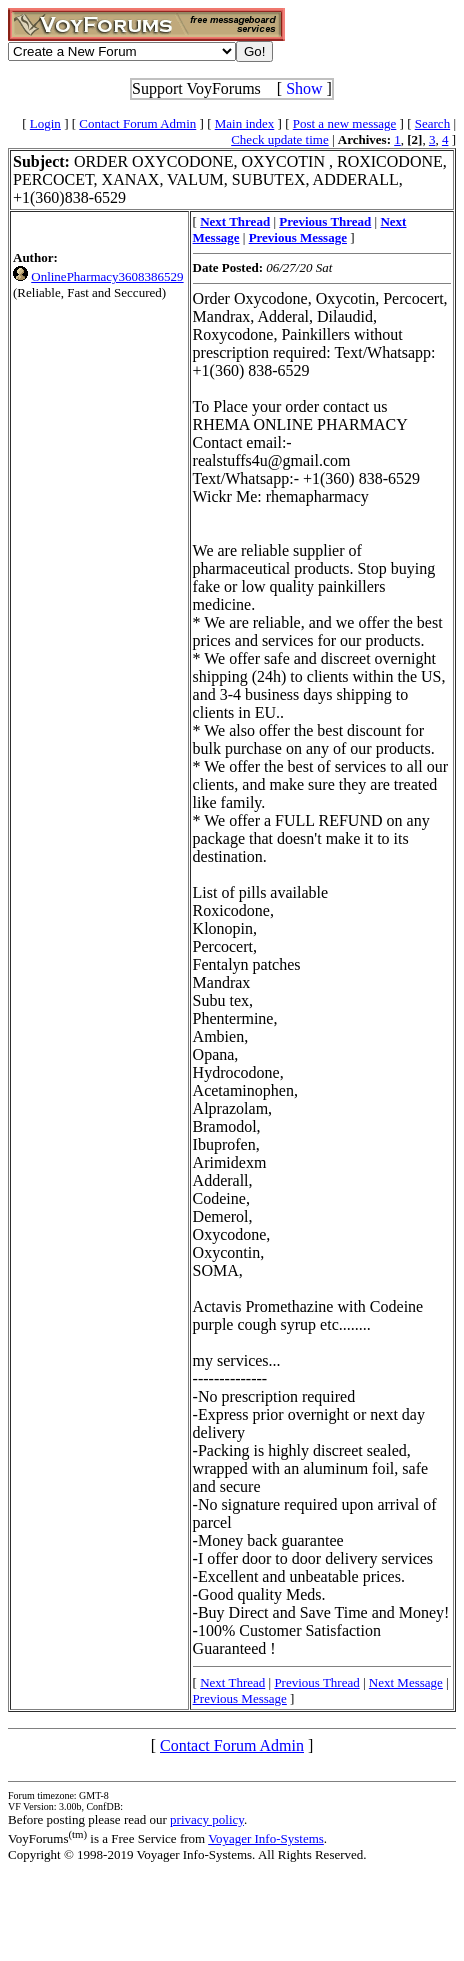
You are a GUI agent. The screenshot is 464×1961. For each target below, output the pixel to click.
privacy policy (207, 1819)
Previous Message (240, 1698)
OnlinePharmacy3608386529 (107, 276)
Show (304, 88)
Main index (245, 123)
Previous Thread (316, 1682)
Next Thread (232, 1682)
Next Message (406, 1682)
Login (45, 123)
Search (432, 123)
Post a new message (345, 123)
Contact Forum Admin (137, 123)
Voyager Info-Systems (266, 1838)
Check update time (279, 139)
